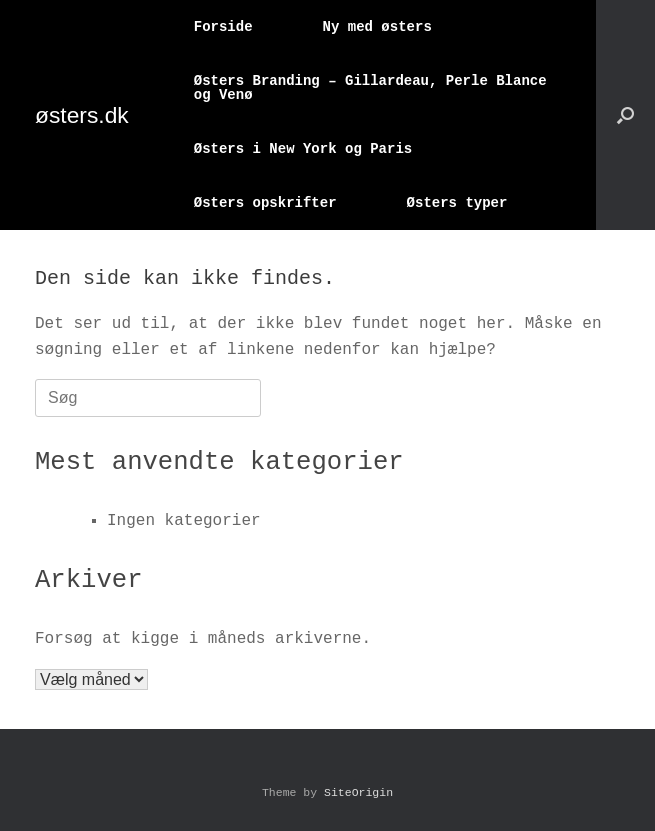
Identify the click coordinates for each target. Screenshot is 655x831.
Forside (223, 26)
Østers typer (457, 202)
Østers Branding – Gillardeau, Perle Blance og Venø (370, 87)
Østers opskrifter (265, 202)
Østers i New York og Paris (303, 148)
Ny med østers (377, 26)
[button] (625, 115)
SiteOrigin (358, 792)
